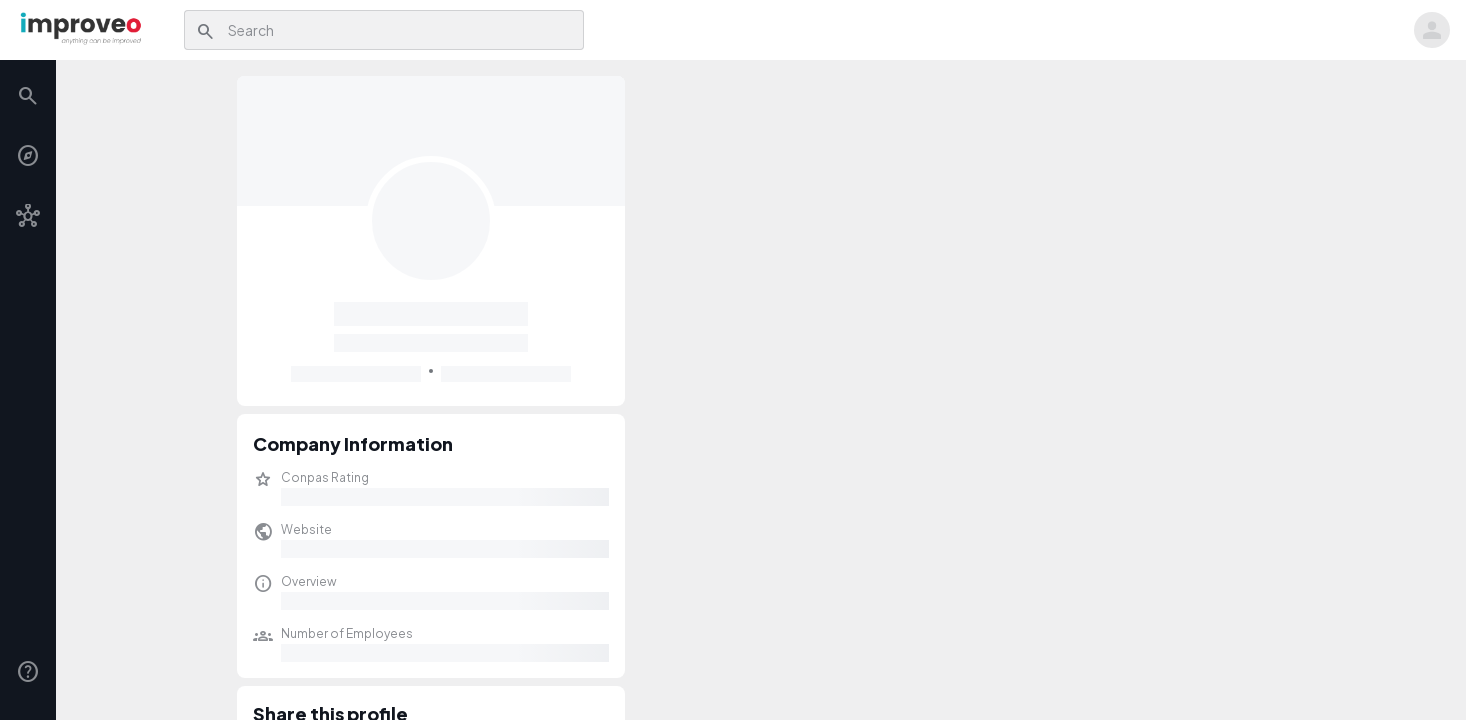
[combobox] (400, 30)
